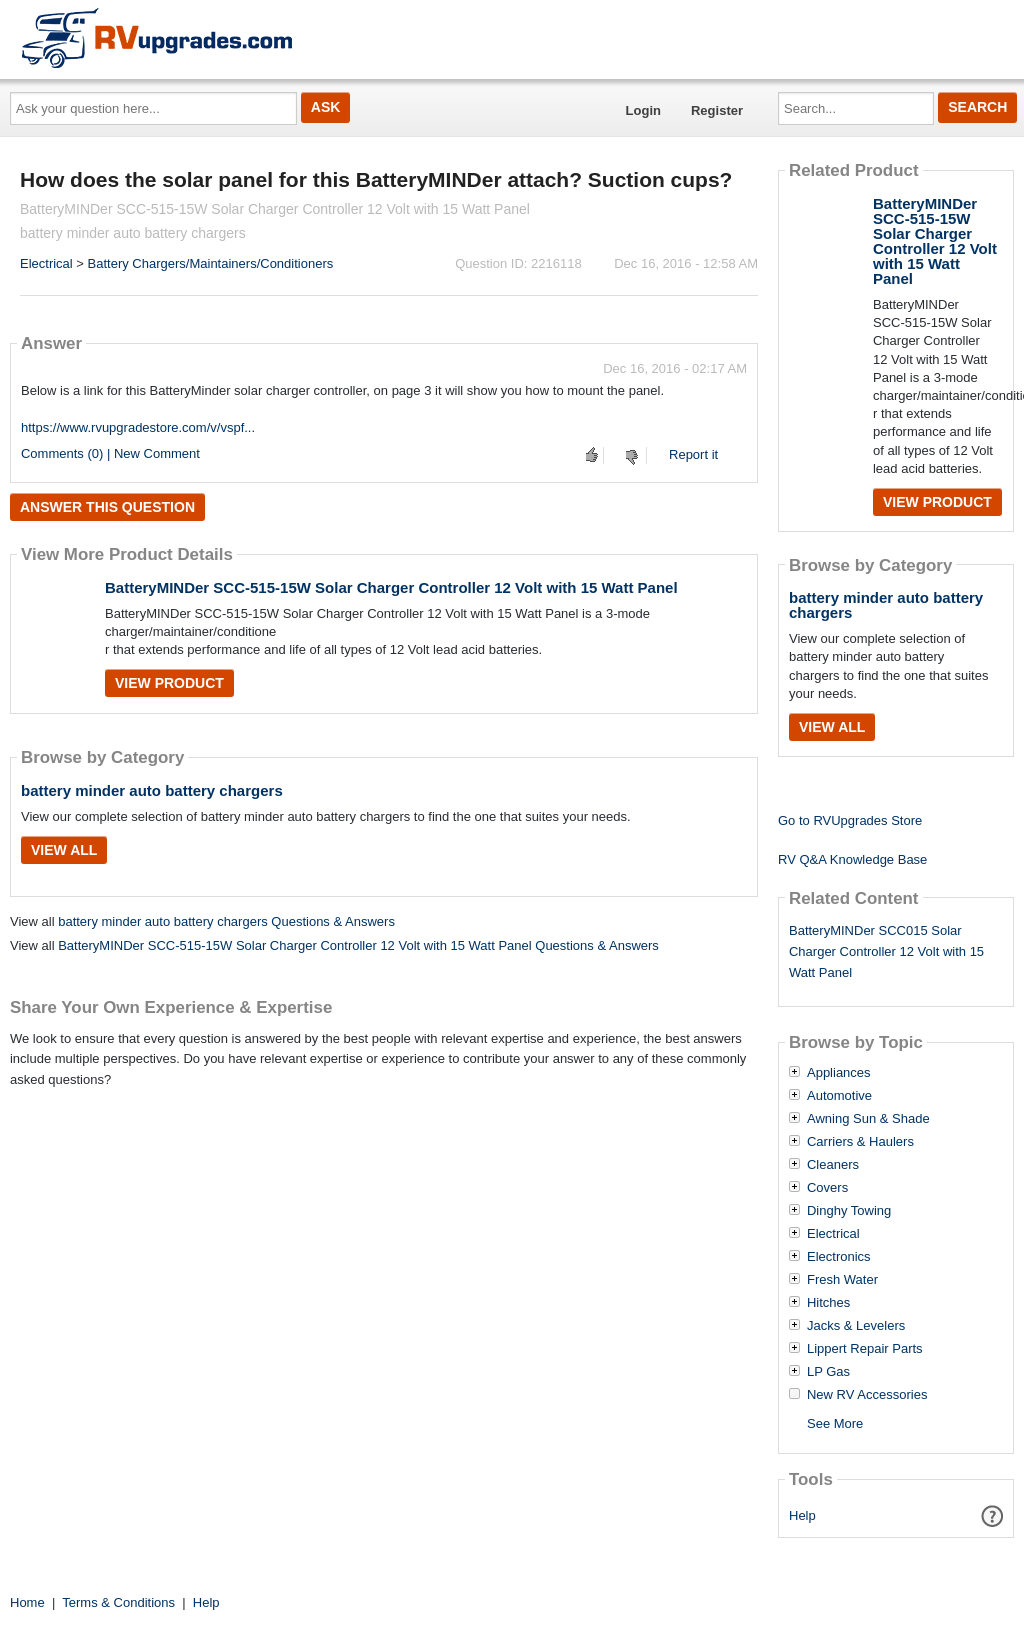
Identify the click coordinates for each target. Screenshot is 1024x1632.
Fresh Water (842, 1280)
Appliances (839, 1073)
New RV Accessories (867, 1395)
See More (835, 1423)
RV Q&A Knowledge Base (852, 859)
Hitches (828, 1303)
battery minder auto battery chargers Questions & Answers (226, 921)
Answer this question (107, 507)
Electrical (46, 263)
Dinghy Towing (849, 1211)
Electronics (839, 1257)
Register (717, 110)
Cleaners (833, 1165)
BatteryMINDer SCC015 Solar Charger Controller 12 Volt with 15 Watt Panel (886, 951)
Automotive (839, 1096)
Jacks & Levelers (856, 1326)
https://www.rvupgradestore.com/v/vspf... (138, 427)
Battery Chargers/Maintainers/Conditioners (211, 263)
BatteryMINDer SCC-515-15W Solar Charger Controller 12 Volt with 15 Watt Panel (391, 587)
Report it (693, 454)
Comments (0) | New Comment (110, 453)
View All (64, 850)
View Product (169, 683)
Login (643, 110)
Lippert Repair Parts (865, 1349)
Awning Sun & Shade (868, 1119)
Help (802, 1515)
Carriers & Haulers (860, 1142)
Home (27, 1602)
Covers (827, 1188)
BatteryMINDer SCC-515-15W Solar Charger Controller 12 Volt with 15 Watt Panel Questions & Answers (358, 945)
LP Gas (828, 1372)
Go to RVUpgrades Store (850, 820)
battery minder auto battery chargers (152, 790)
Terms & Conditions (118, 1602)
